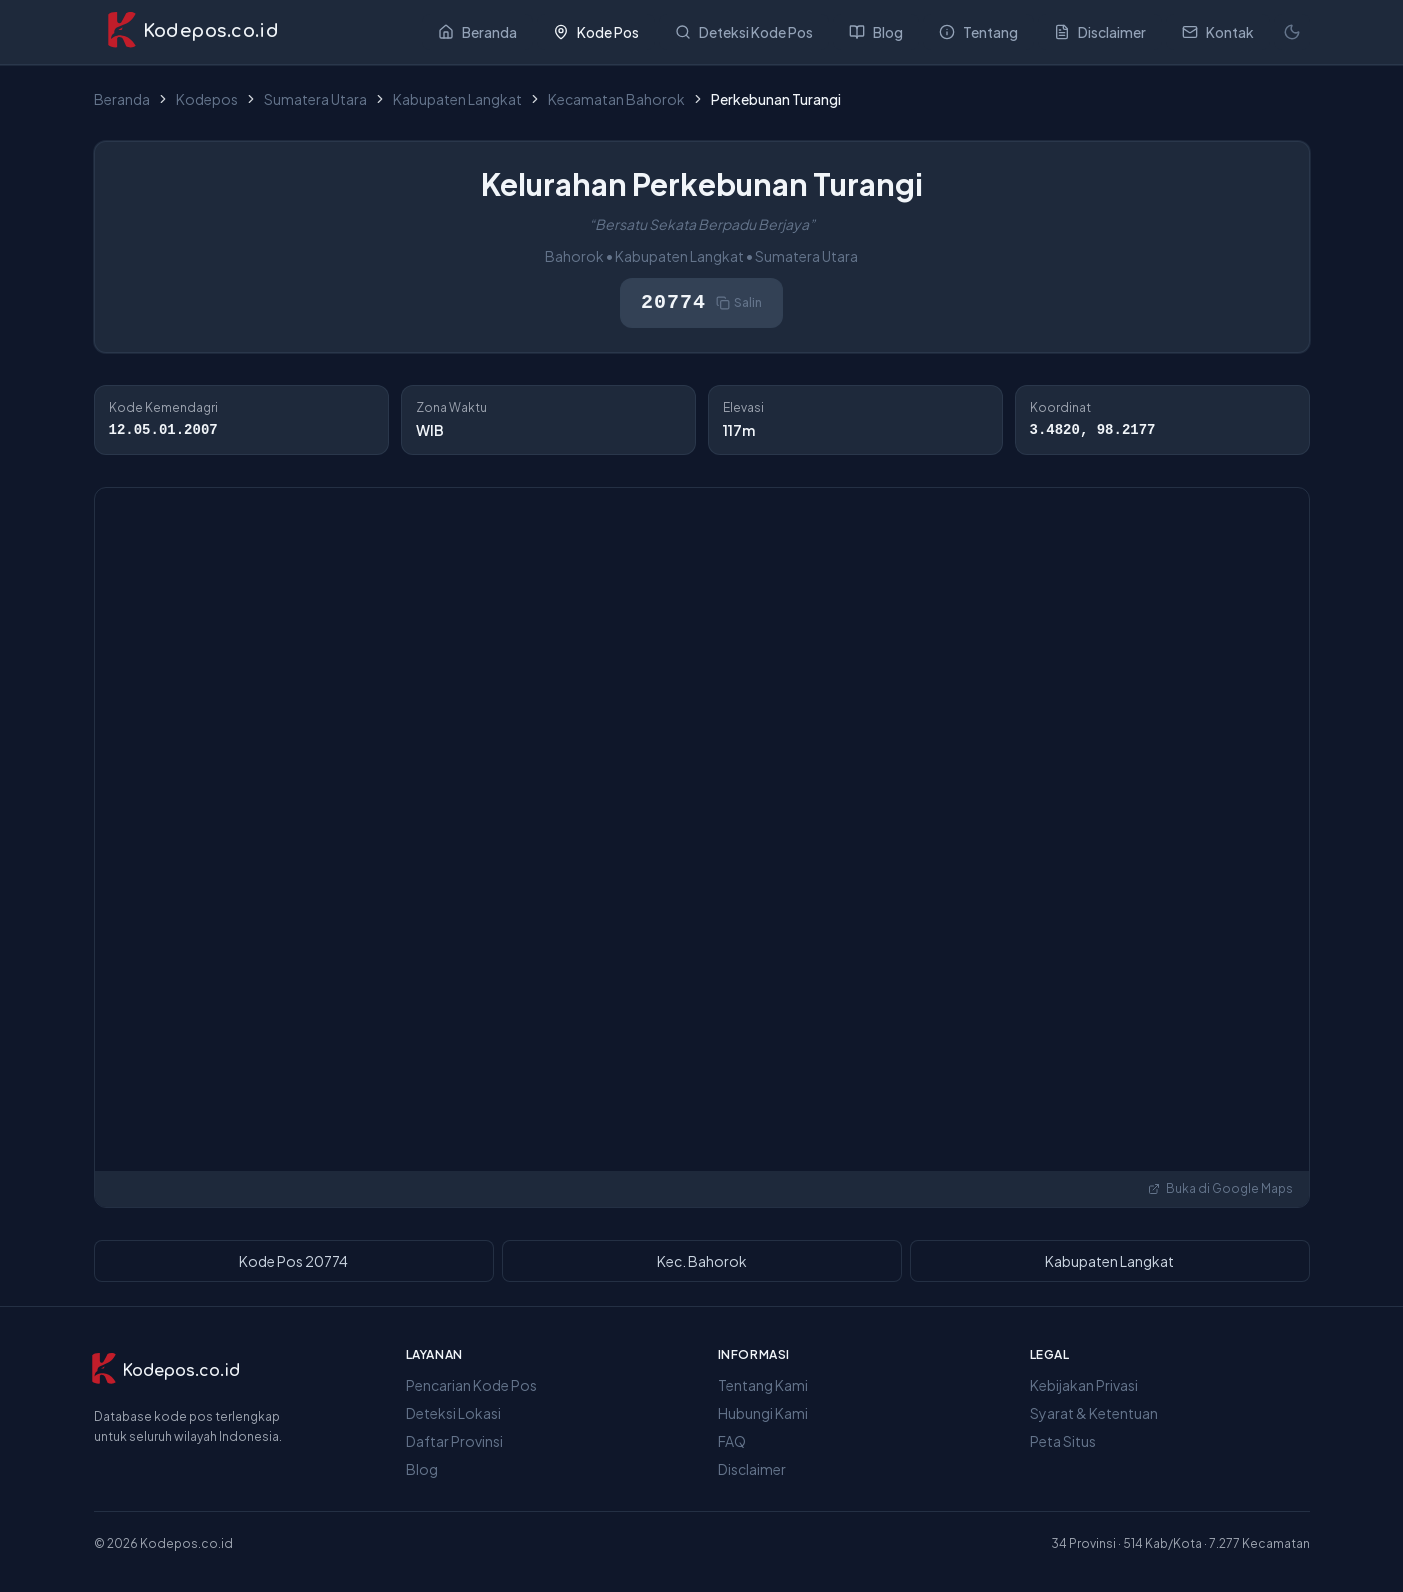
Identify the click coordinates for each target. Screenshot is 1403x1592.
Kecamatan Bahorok (616, 99)
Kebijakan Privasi (1084, 1385)
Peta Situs (1063, 1441)
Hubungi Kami (763, 1413)
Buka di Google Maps (1220, 1188)
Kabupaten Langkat (457, 99)
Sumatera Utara (315, 99)
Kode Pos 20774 (293, 1261)
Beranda (122, 99)
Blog (422, 1469)
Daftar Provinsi (454, 1441)
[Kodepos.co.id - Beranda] (192, 32)
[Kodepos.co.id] (165, 1371)
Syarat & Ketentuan (1094, 1413)
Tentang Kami (763, 1385)
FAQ (732, 1441)
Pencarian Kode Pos (471, 1385)
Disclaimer (752, 1469)
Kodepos (207, 99)
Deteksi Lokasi (453, 1413)
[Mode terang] (1292, 32)
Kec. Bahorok (702, 1261)
